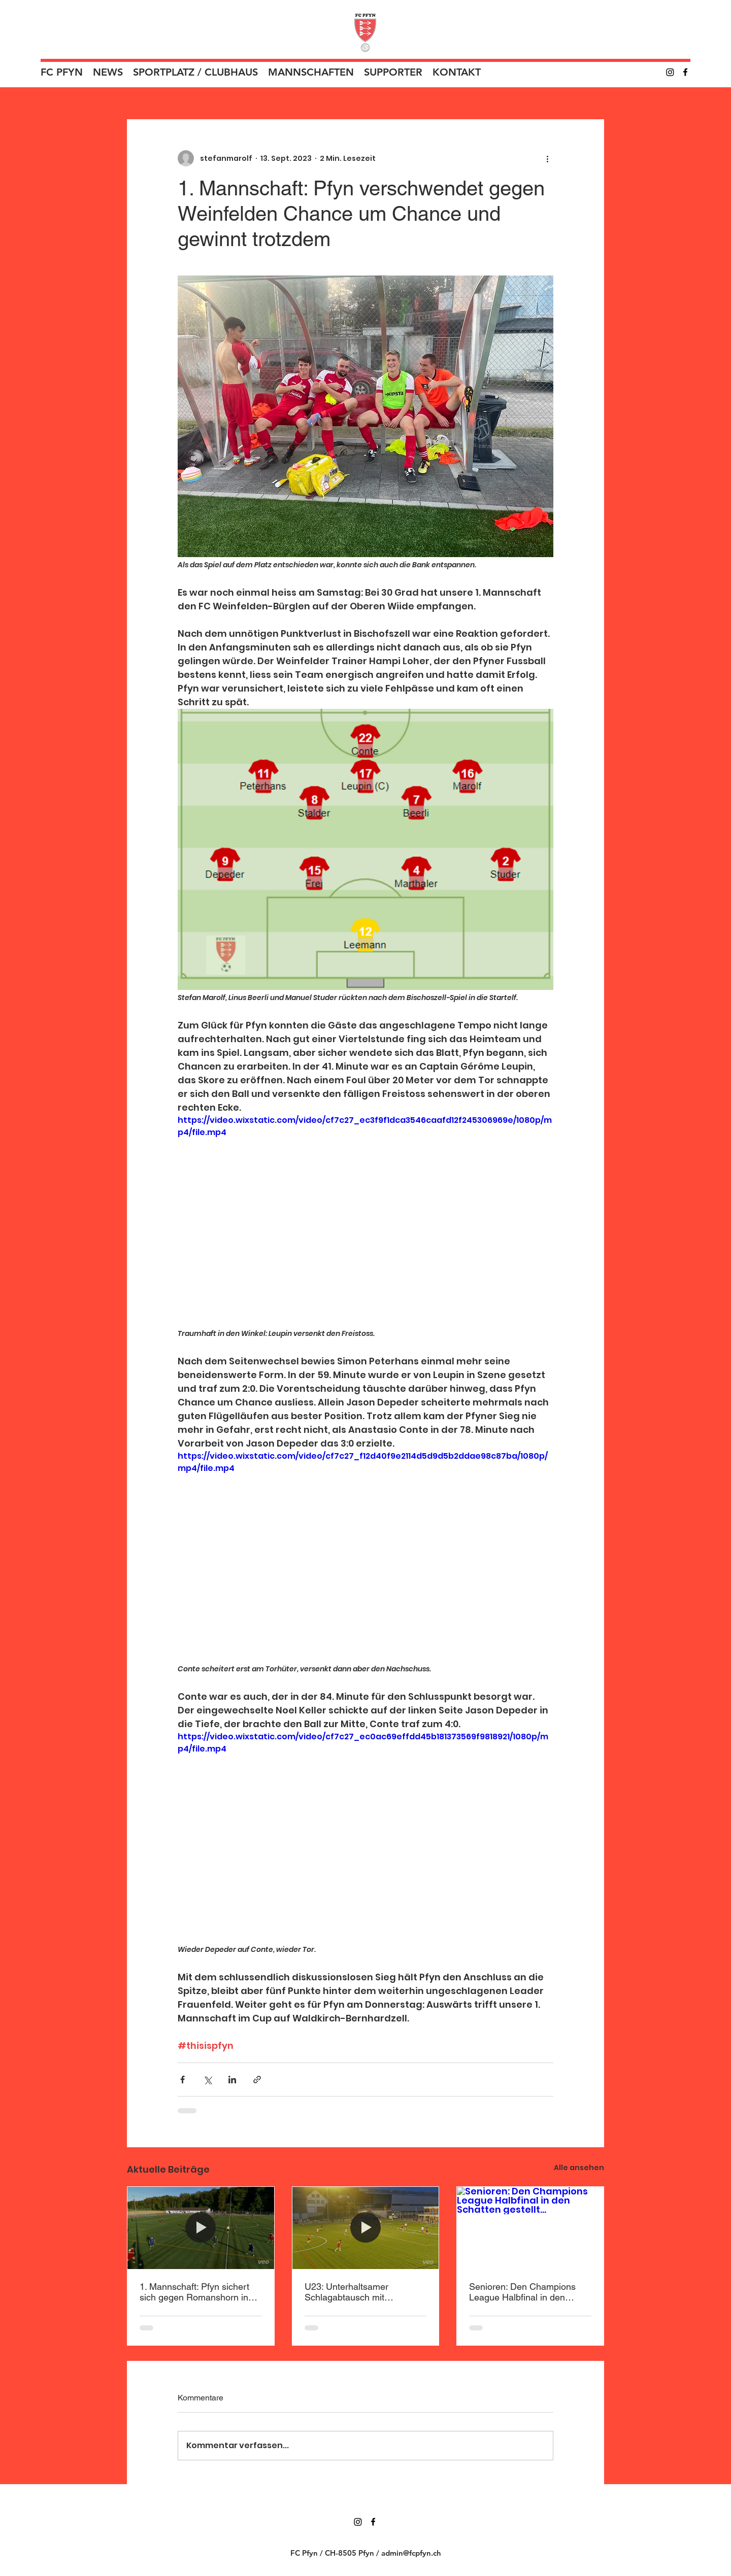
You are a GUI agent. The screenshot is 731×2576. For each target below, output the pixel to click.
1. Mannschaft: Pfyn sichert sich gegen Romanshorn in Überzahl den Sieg (194, 2292)
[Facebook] (685, 72)
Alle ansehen (579, 2167)
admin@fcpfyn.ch (411, 2553)
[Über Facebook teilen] (182, 2079)
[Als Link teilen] (257, 2079)
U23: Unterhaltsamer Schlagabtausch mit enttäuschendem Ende (350, 2292)
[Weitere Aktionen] (547, 158)
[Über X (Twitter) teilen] (207, 2079)
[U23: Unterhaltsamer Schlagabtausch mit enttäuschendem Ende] (365, 2228)
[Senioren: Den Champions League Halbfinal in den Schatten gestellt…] (530, 2228)
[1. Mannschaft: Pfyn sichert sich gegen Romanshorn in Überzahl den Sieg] (200, 2228)
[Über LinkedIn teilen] (232, 2079)
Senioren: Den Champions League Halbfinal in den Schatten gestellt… (522, 2292)
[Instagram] (670, 72)
